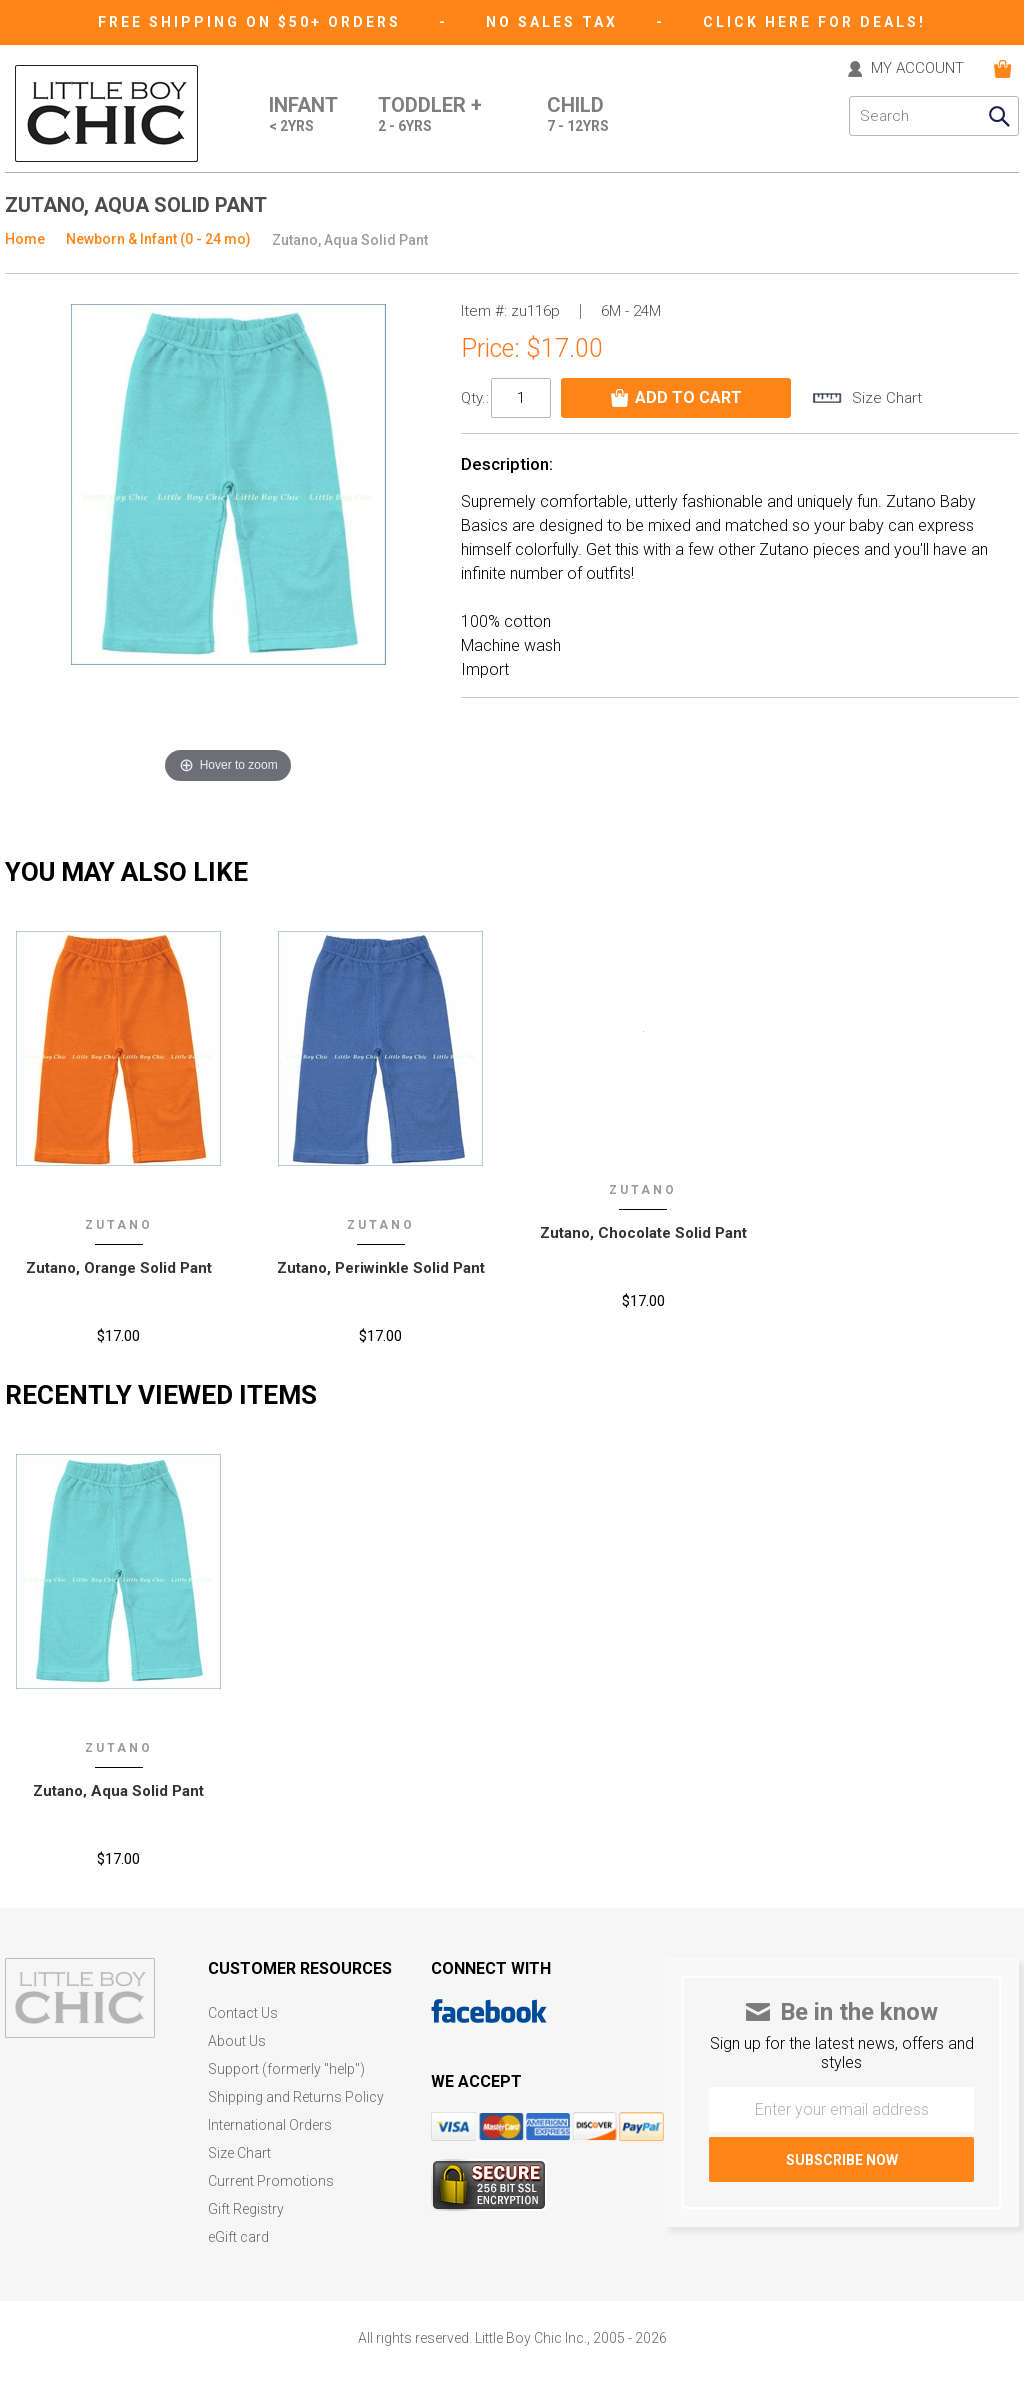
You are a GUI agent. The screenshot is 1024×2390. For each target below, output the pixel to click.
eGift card (238, 2237)
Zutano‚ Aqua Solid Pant (118, 1791)
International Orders (270, 2125)
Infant (303, 116)
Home (25, 239)
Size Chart (239, 2153)
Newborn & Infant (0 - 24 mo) (158, 239)
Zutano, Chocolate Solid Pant (643, 1233)
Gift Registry (246, 2209)
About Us (237, 2041)
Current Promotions (271, 2181)
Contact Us (243, 2013)
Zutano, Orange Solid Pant (119, 1268)
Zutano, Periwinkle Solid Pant (381, 1268)
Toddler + (430, 116)
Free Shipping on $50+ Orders (252, 22)
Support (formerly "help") (286, 2069)
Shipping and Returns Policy (296, 2097)
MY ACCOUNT (917, 69)
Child (578, 116)
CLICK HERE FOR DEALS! (814, 22)
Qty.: (475, 398)
